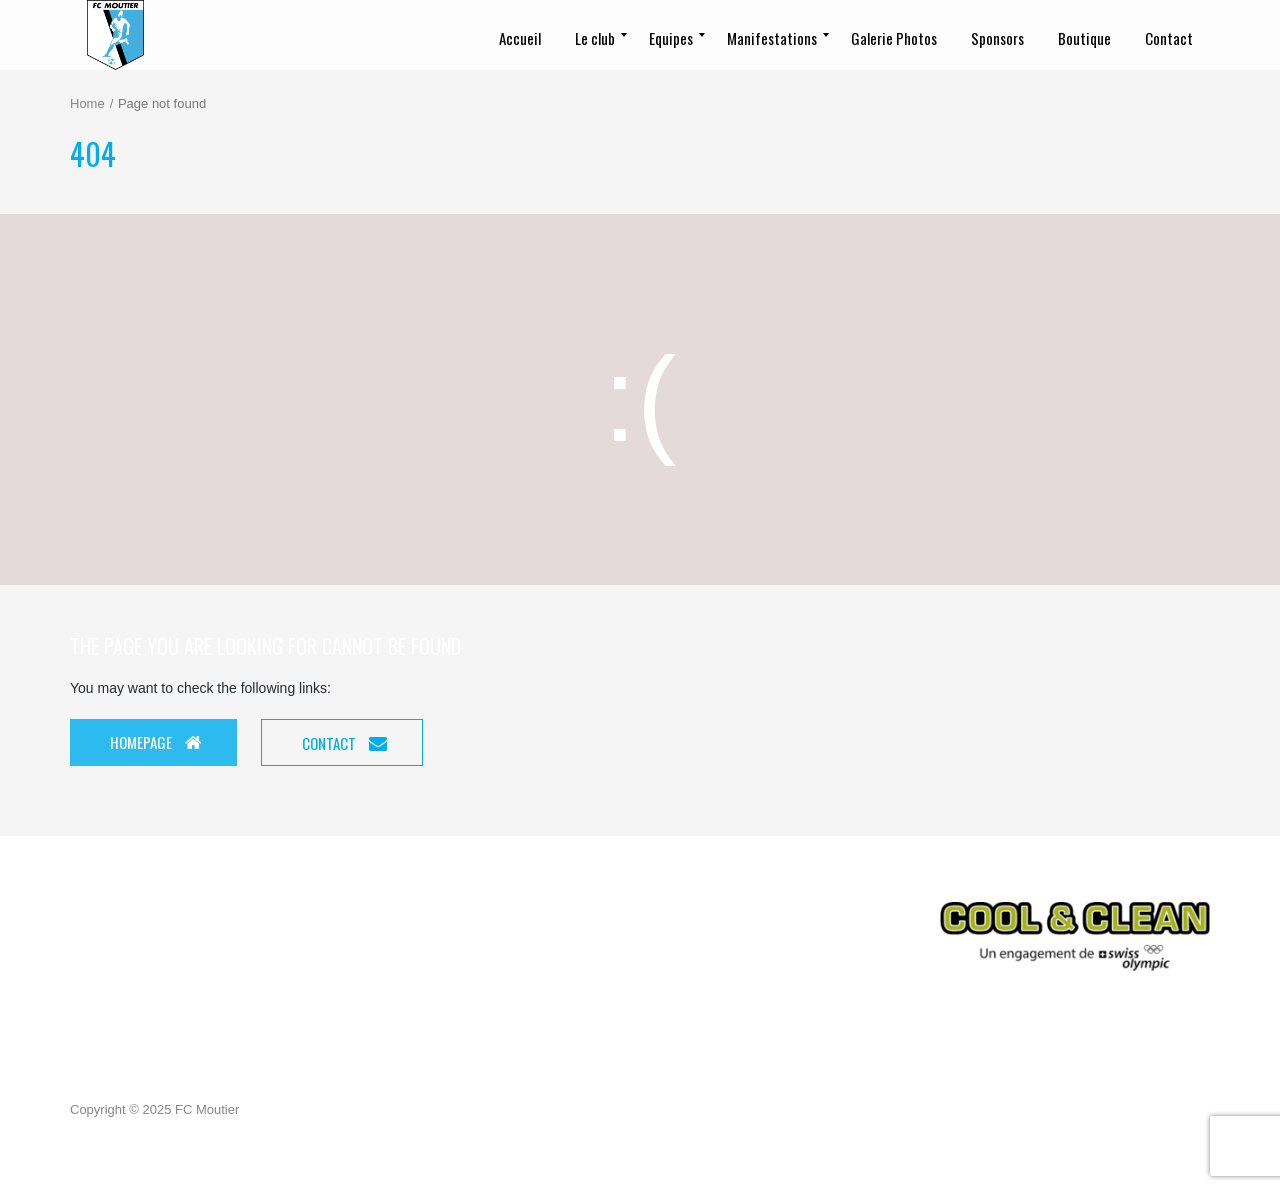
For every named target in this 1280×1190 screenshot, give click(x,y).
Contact (344, 743)
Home (87, 103)
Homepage (156, 742)
